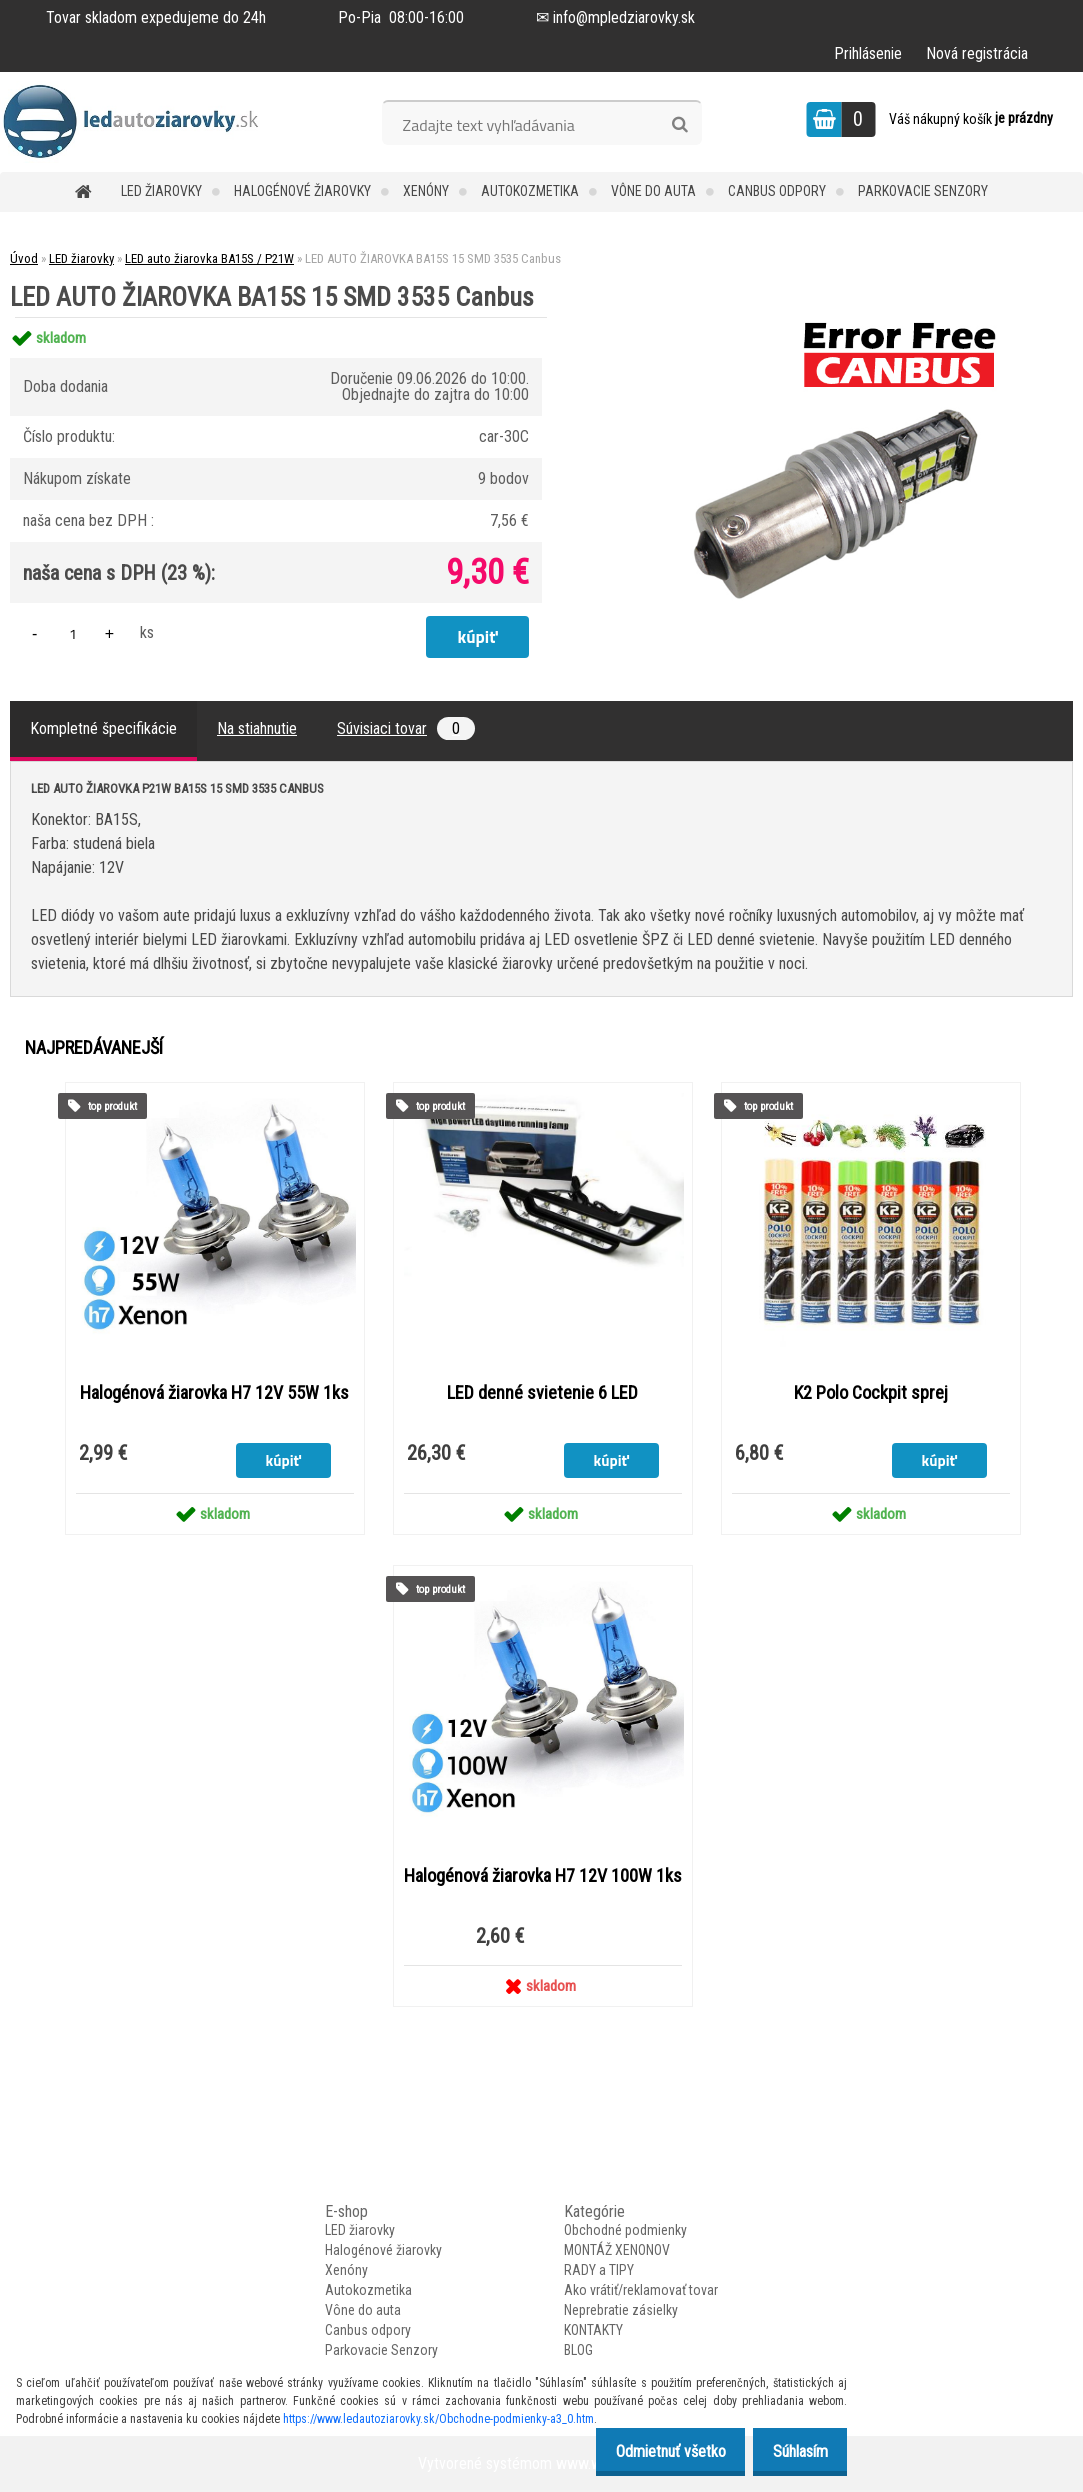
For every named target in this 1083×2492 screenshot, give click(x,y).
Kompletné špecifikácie (103, 728)
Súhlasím (794, 2451)
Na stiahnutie (257, 728)
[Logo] (137, 122)
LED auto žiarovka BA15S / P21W (209, 258)
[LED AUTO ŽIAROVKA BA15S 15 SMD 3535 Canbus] (826, 317)
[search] (679, 125)
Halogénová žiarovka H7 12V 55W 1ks (214, 1393)
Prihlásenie (868, 53)
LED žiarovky (161, 191)
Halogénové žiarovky (302, 191)
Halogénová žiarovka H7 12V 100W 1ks (543, 1876)
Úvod (24, 258)
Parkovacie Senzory (923, 191)
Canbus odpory (777, 191)
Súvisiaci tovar (406, 728)
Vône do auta (653, 191)
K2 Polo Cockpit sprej (871, 1393)
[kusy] (73, 633)
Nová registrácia (977, 53)
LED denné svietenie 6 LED (542, 1393)
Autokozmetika (530, 191)
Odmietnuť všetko (654, 2451)
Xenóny (426, 191)
